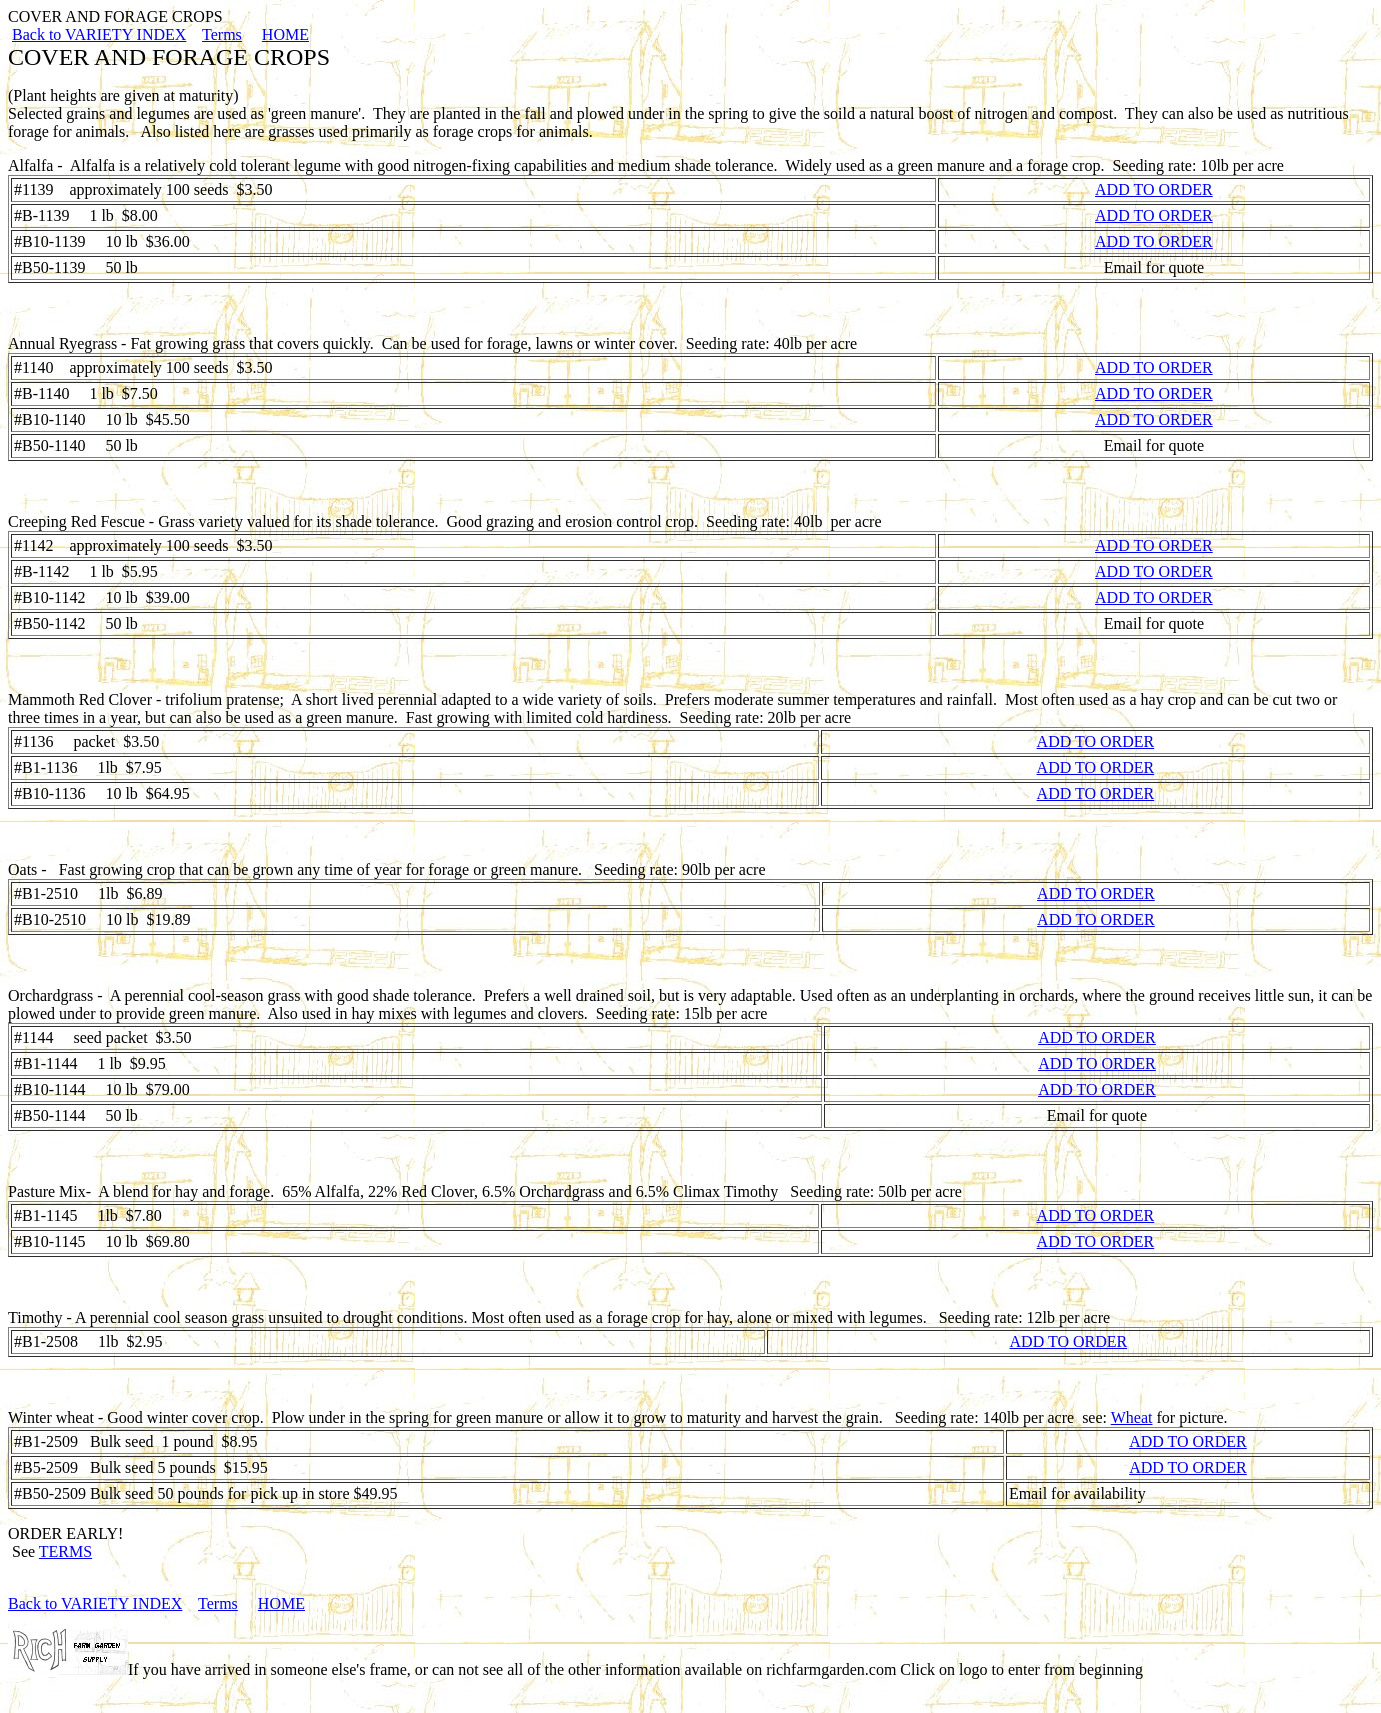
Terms (222, 34)
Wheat (1132, 1417)
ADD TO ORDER (1154, 189)
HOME (285, 34)
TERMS (65, 1551)
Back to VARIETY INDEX (99, 34)
